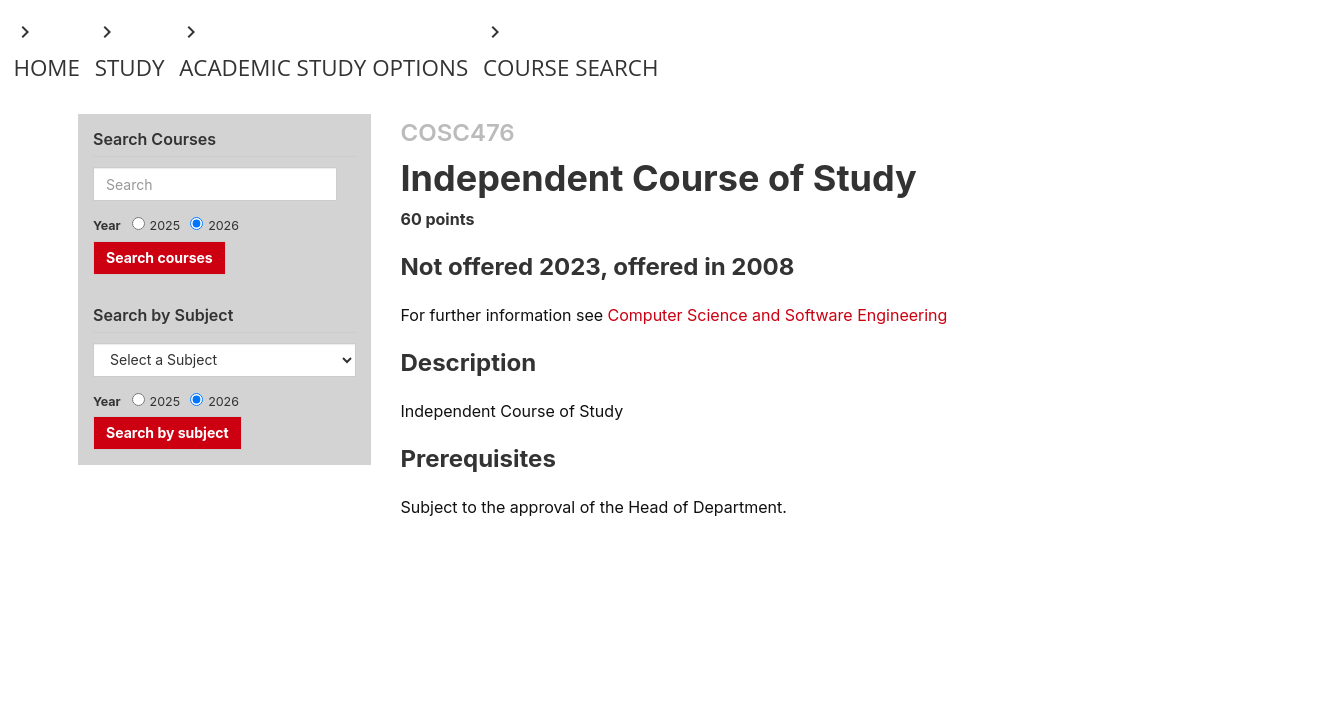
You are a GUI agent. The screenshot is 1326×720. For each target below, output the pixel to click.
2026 (223, 225)
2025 (165, 225)
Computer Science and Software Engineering (778, 315)
